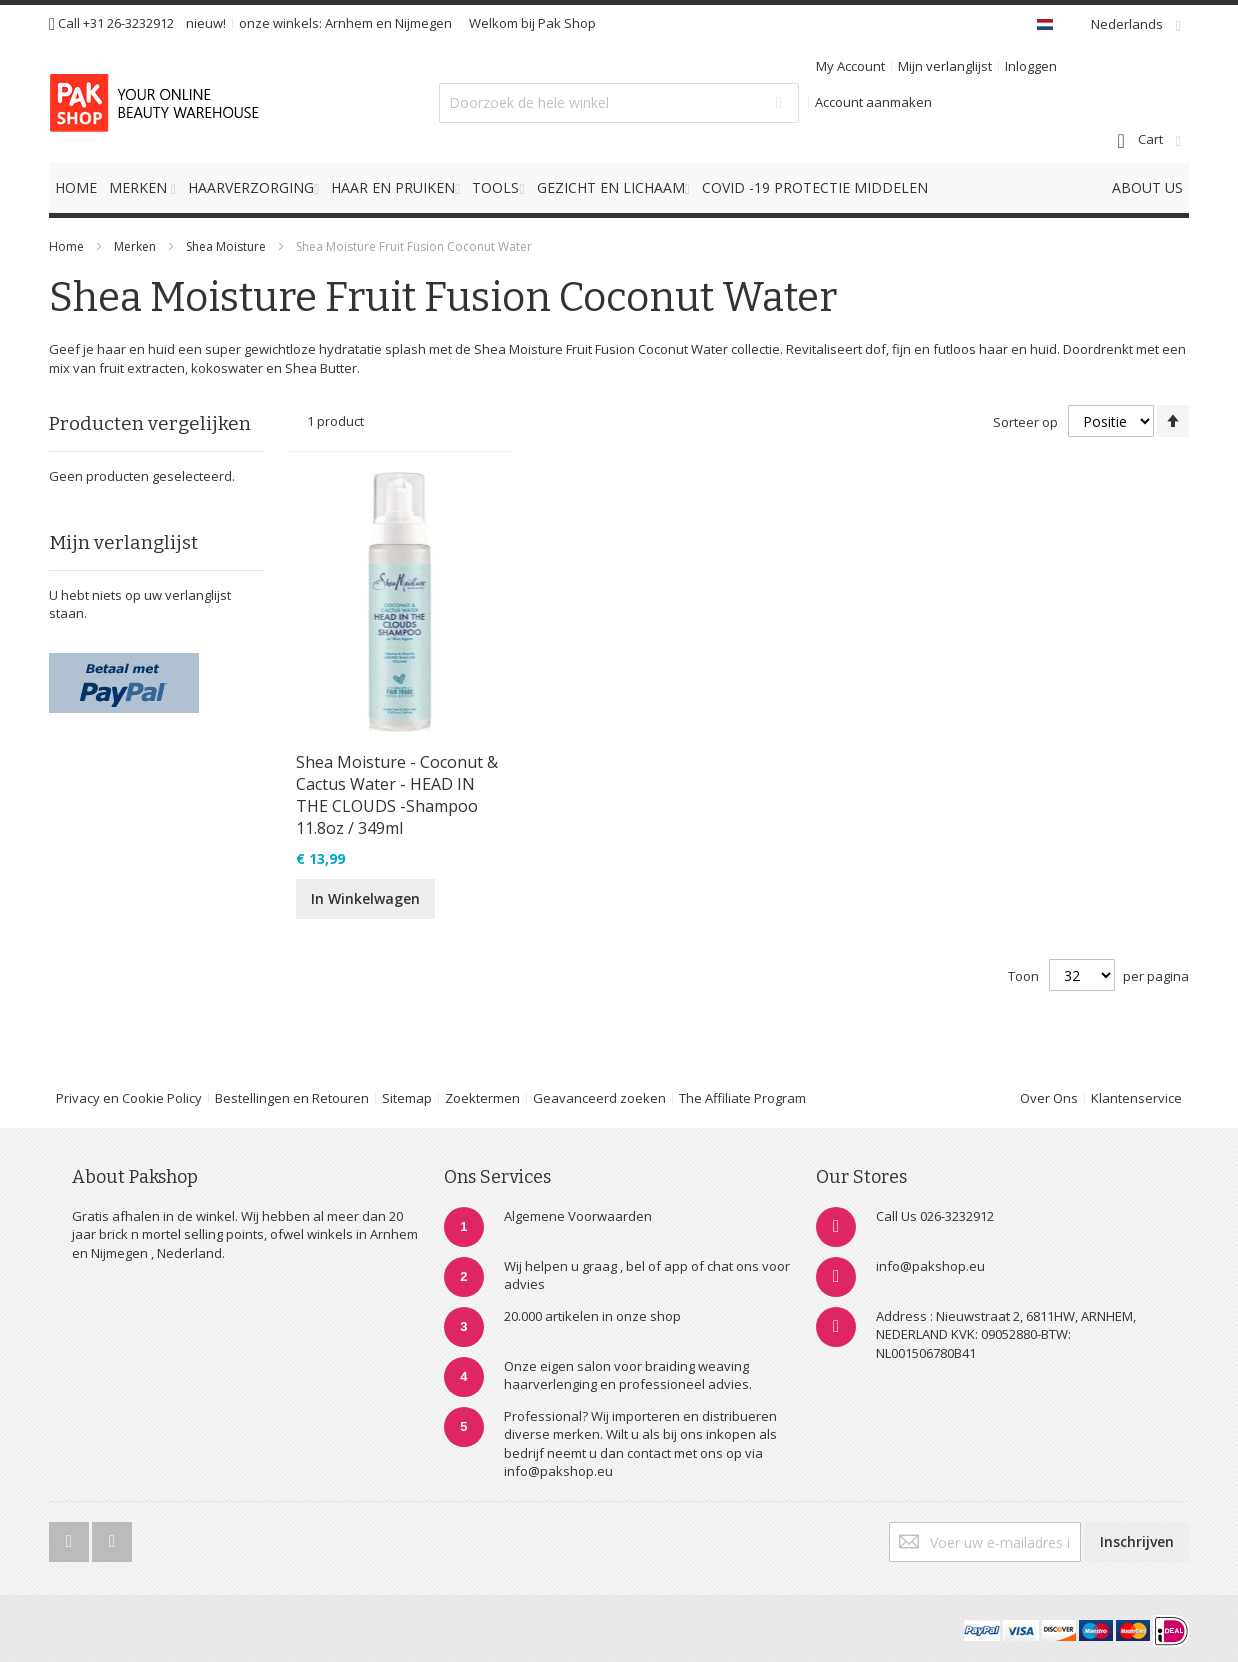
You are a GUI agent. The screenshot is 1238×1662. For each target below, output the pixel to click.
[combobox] (619, 103)
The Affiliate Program (742, 1098)
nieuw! (206, 23)
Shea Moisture (227, 246)
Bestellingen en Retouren (292, 1098)
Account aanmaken (873, 102)
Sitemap (407, 1098)
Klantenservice (1136, 1098)
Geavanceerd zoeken (599, 1098)
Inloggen (1031, 66)
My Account (850, 66)
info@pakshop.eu (930, 1266)
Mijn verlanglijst (945, 66)
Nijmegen (423, 23)
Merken (135, 246)
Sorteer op (1025, 422)
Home (66, 246)
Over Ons (1049, 1098)
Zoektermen (482, 1098)
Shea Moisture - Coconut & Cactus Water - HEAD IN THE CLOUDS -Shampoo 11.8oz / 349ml (397, 795)
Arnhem (349, 23)
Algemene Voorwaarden (578, 1216)
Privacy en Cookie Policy (129, 1098)
